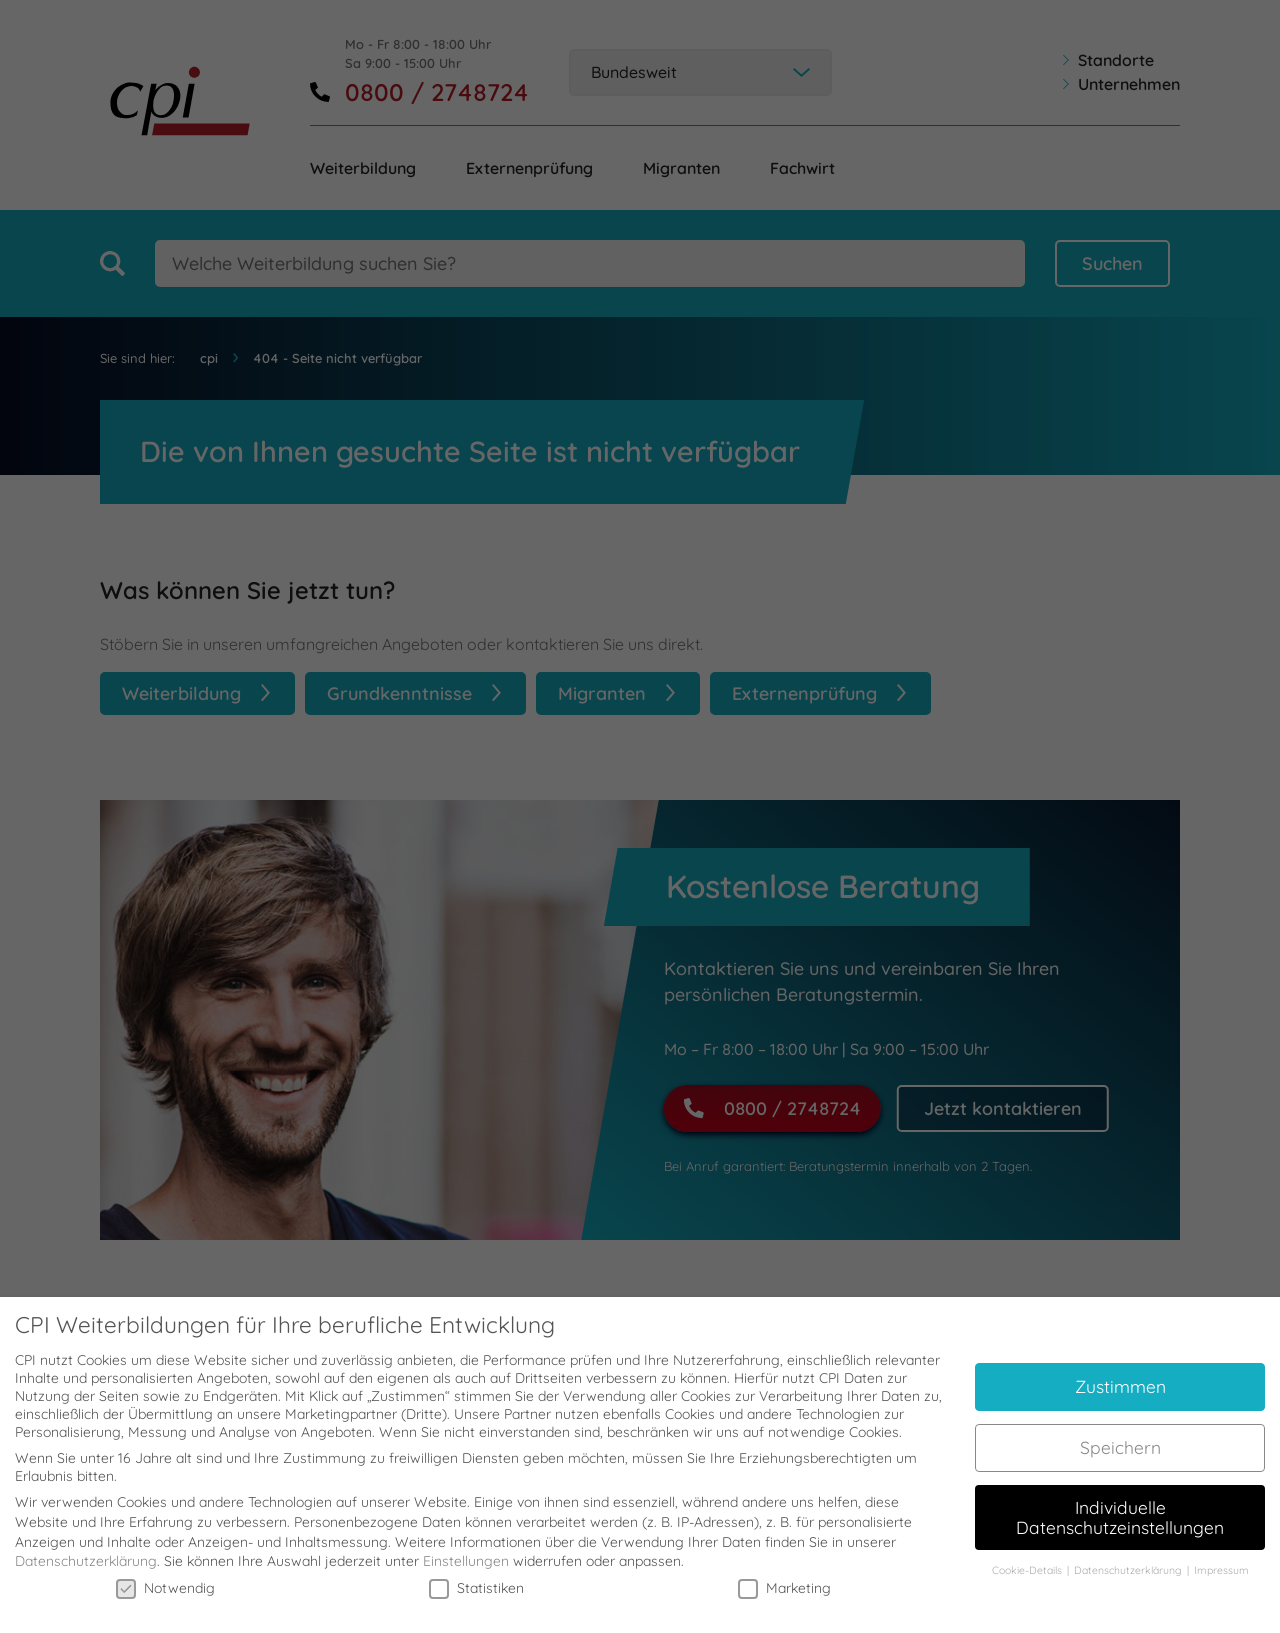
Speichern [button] (1120, 1429)
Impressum (1221, 1553)
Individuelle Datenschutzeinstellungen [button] (1120, 1499)
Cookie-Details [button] (1028, 1553)
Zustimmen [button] (1120, 1369)
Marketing (784, 1570)
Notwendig (165, 1570)
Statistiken (476, 1570)
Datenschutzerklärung (86, 1544)
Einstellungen (466, 1544)
